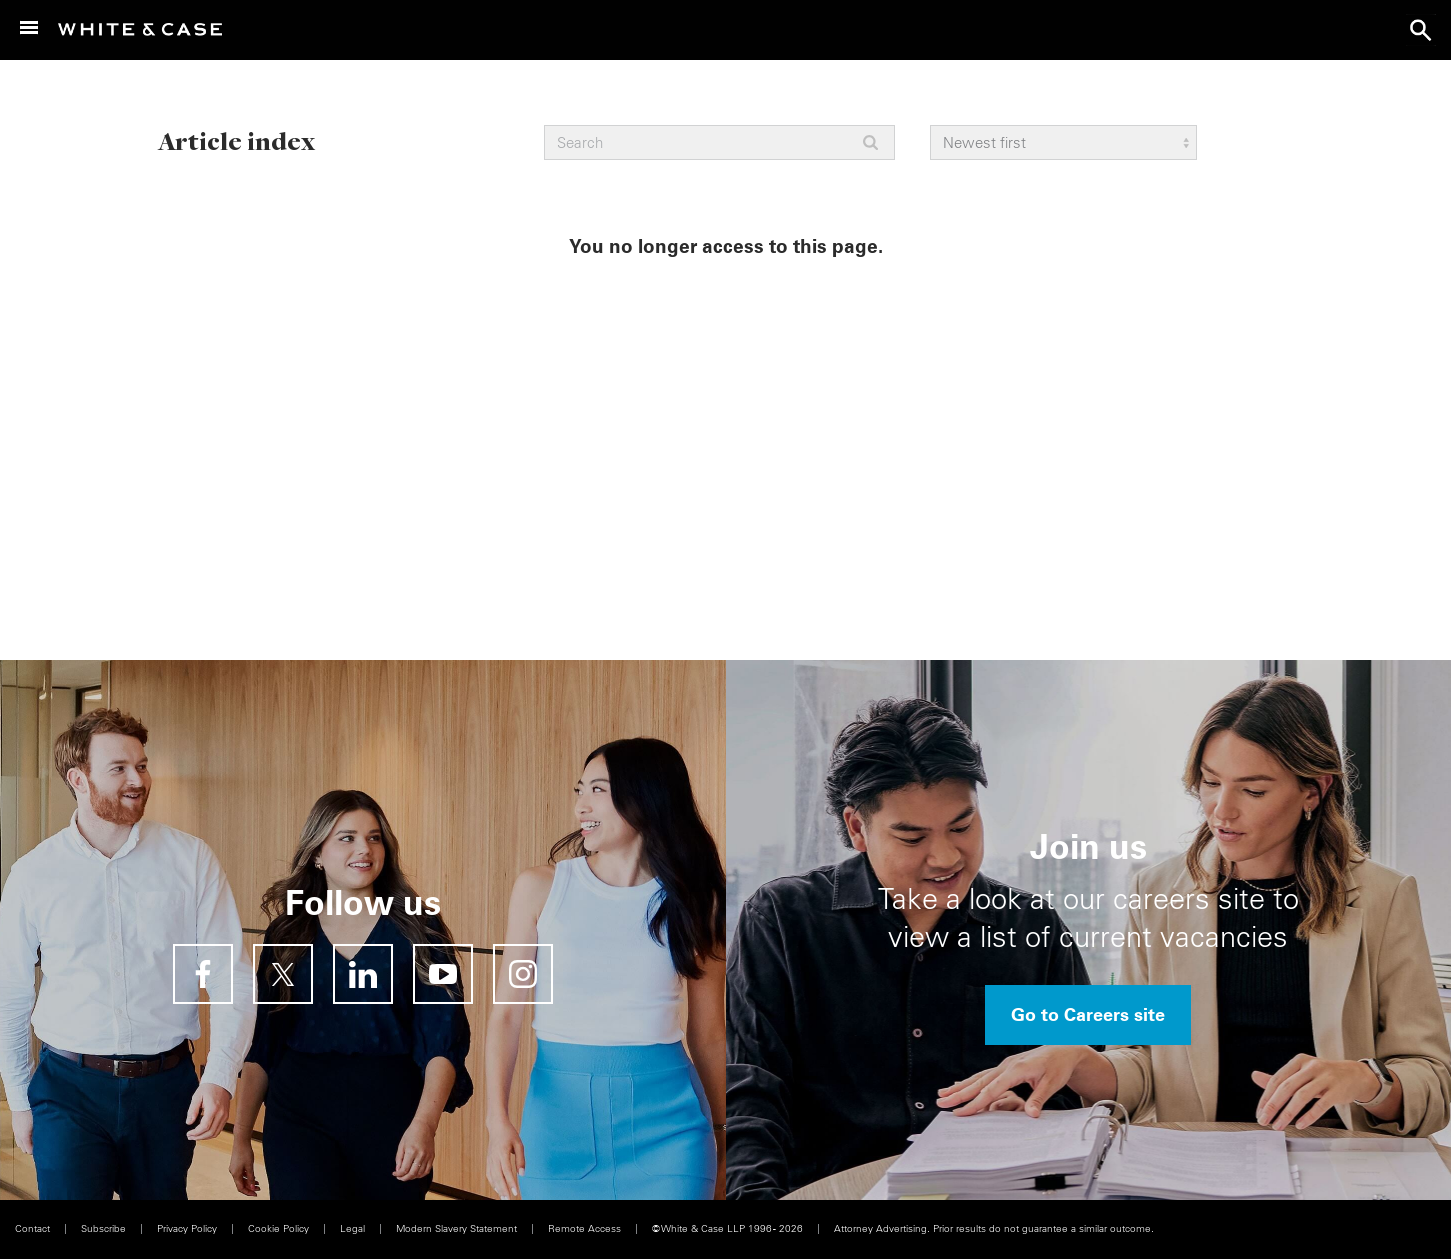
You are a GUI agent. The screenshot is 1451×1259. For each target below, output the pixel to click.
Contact (32, 1229)
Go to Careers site (1088, 1014)
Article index (236, 140)
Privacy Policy (187, 1229)
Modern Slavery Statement (456, 1229)
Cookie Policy (278, 1229)
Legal (352, 1229)
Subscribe (103, 1229)
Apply (870, 142)
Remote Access (584, 1229)
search (1421, 30)
